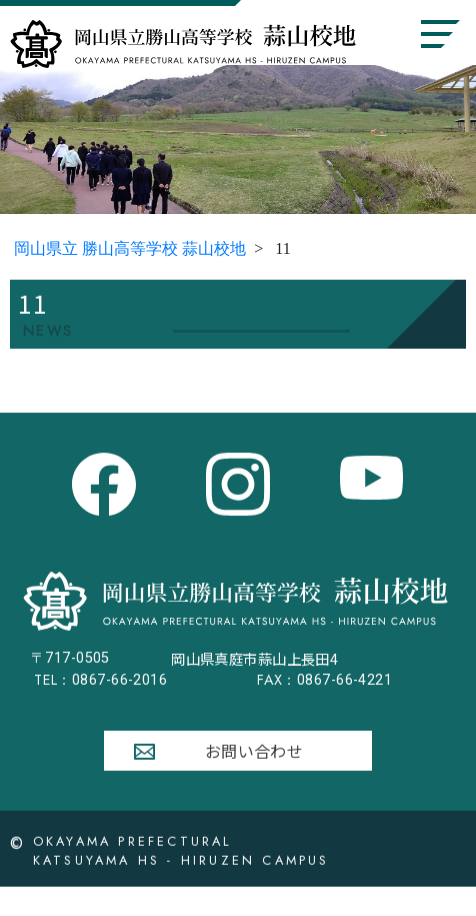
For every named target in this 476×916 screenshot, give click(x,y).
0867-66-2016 (100, 685)
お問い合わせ (254, 756)
